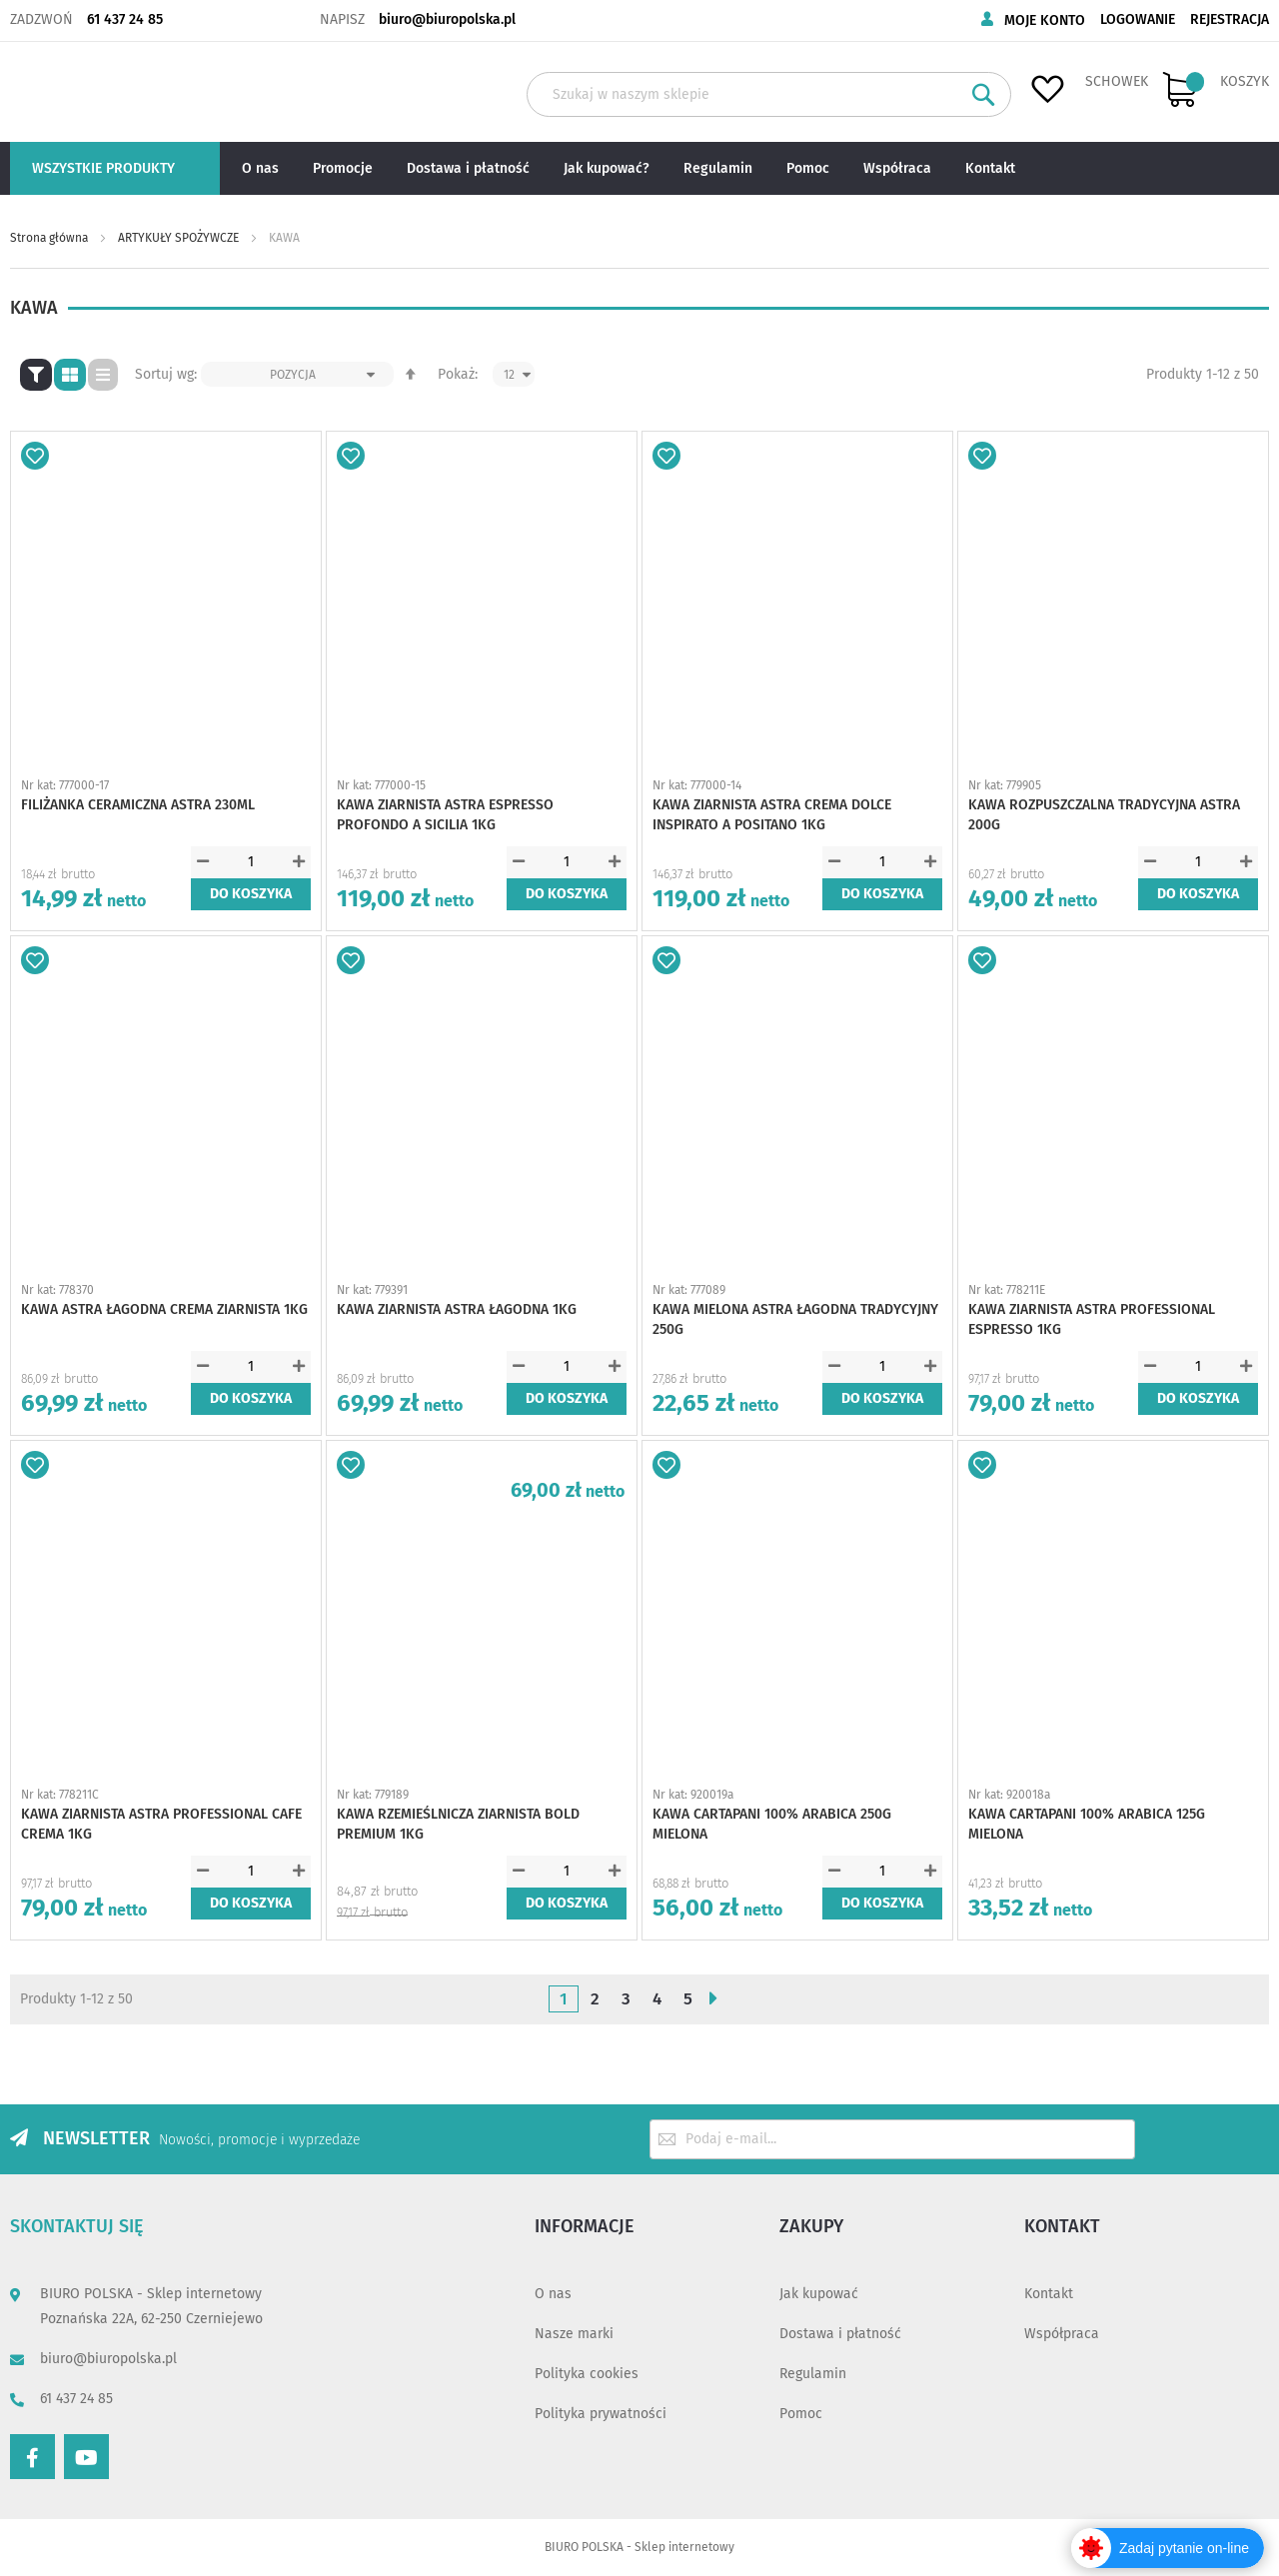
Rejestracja (1229, 19)
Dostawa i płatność (840, 2333)
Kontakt (1048, 2293)
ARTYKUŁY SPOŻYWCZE (180, 238)
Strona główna (50, 238)
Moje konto (1044, 20)
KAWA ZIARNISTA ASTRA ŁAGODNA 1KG (457, 1309)
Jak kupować (818, 2293)
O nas (553, 2293)
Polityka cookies (587, 2373)
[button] (35, 456)
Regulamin (812, 2373)
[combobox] (769, 94)
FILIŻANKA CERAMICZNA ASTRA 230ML (138, 804)
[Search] (983, 94)
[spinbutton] (251, 862)
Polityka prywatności (600, 2413)
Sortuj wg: (166, 374)
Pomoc (800, 2413)
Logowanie (1137, 19)
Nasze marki (574, 2333)
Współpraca (1061, 2333)
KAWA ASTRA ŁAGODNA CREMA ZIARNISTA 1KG (164, 1309)
